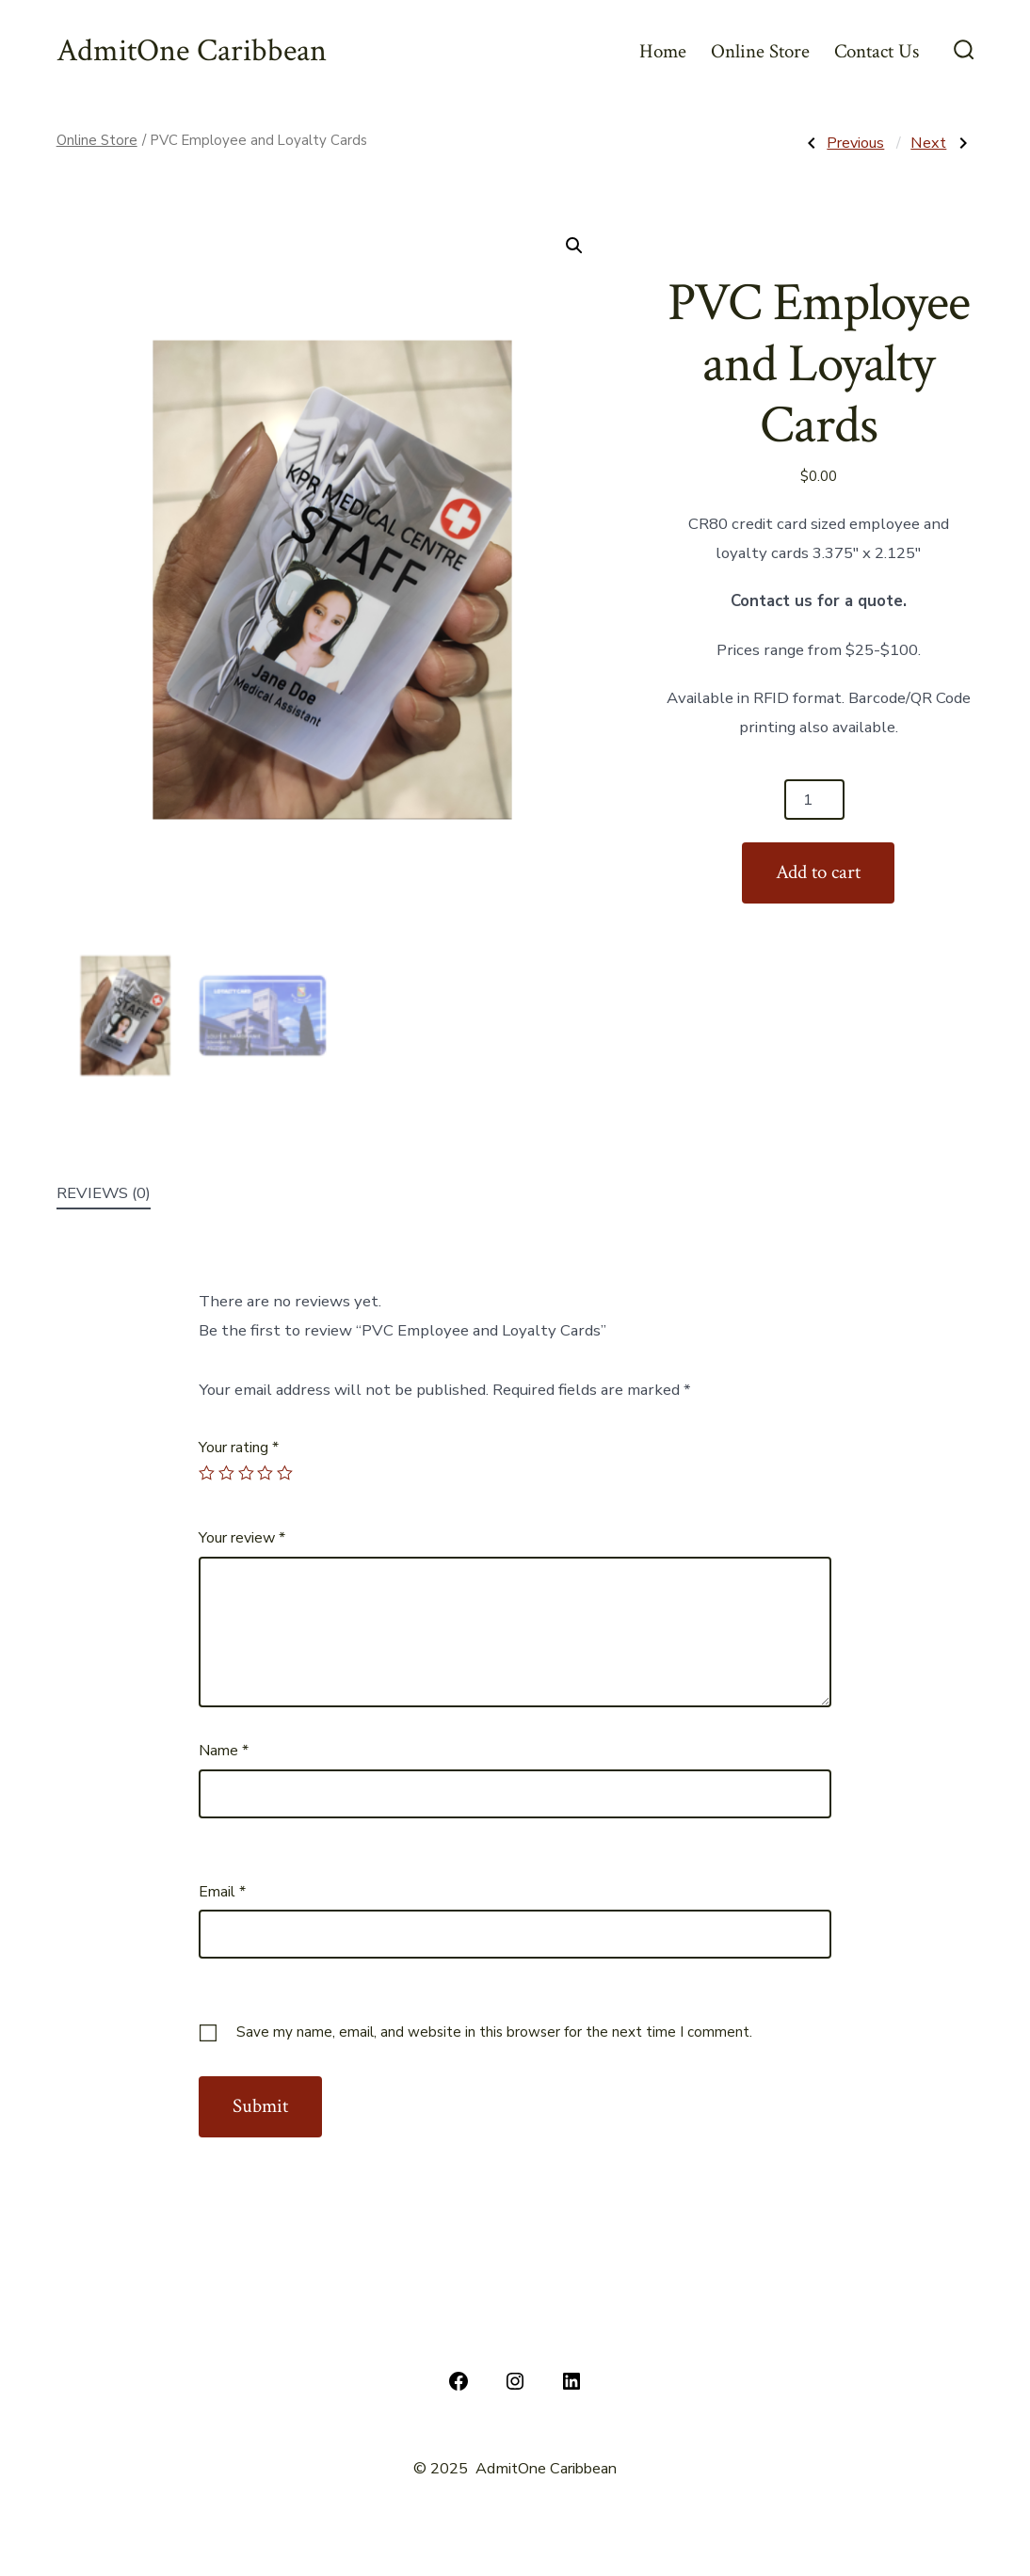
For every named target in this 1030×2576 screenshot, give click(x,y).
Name (224, 1750)
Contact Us (876, 51)
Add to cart (818, 872)
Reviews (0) (103, 1193)
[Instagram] (515, 2381)
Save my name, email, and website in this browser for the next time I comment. (494, 2032)
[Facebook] (458, 2381)
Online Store (760, 51)
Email (222, 1891)
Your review (242, 1538)
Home (662, 51)
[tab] (103, 1193)
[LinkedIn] (571, 2381)
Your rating (239, 1447)
